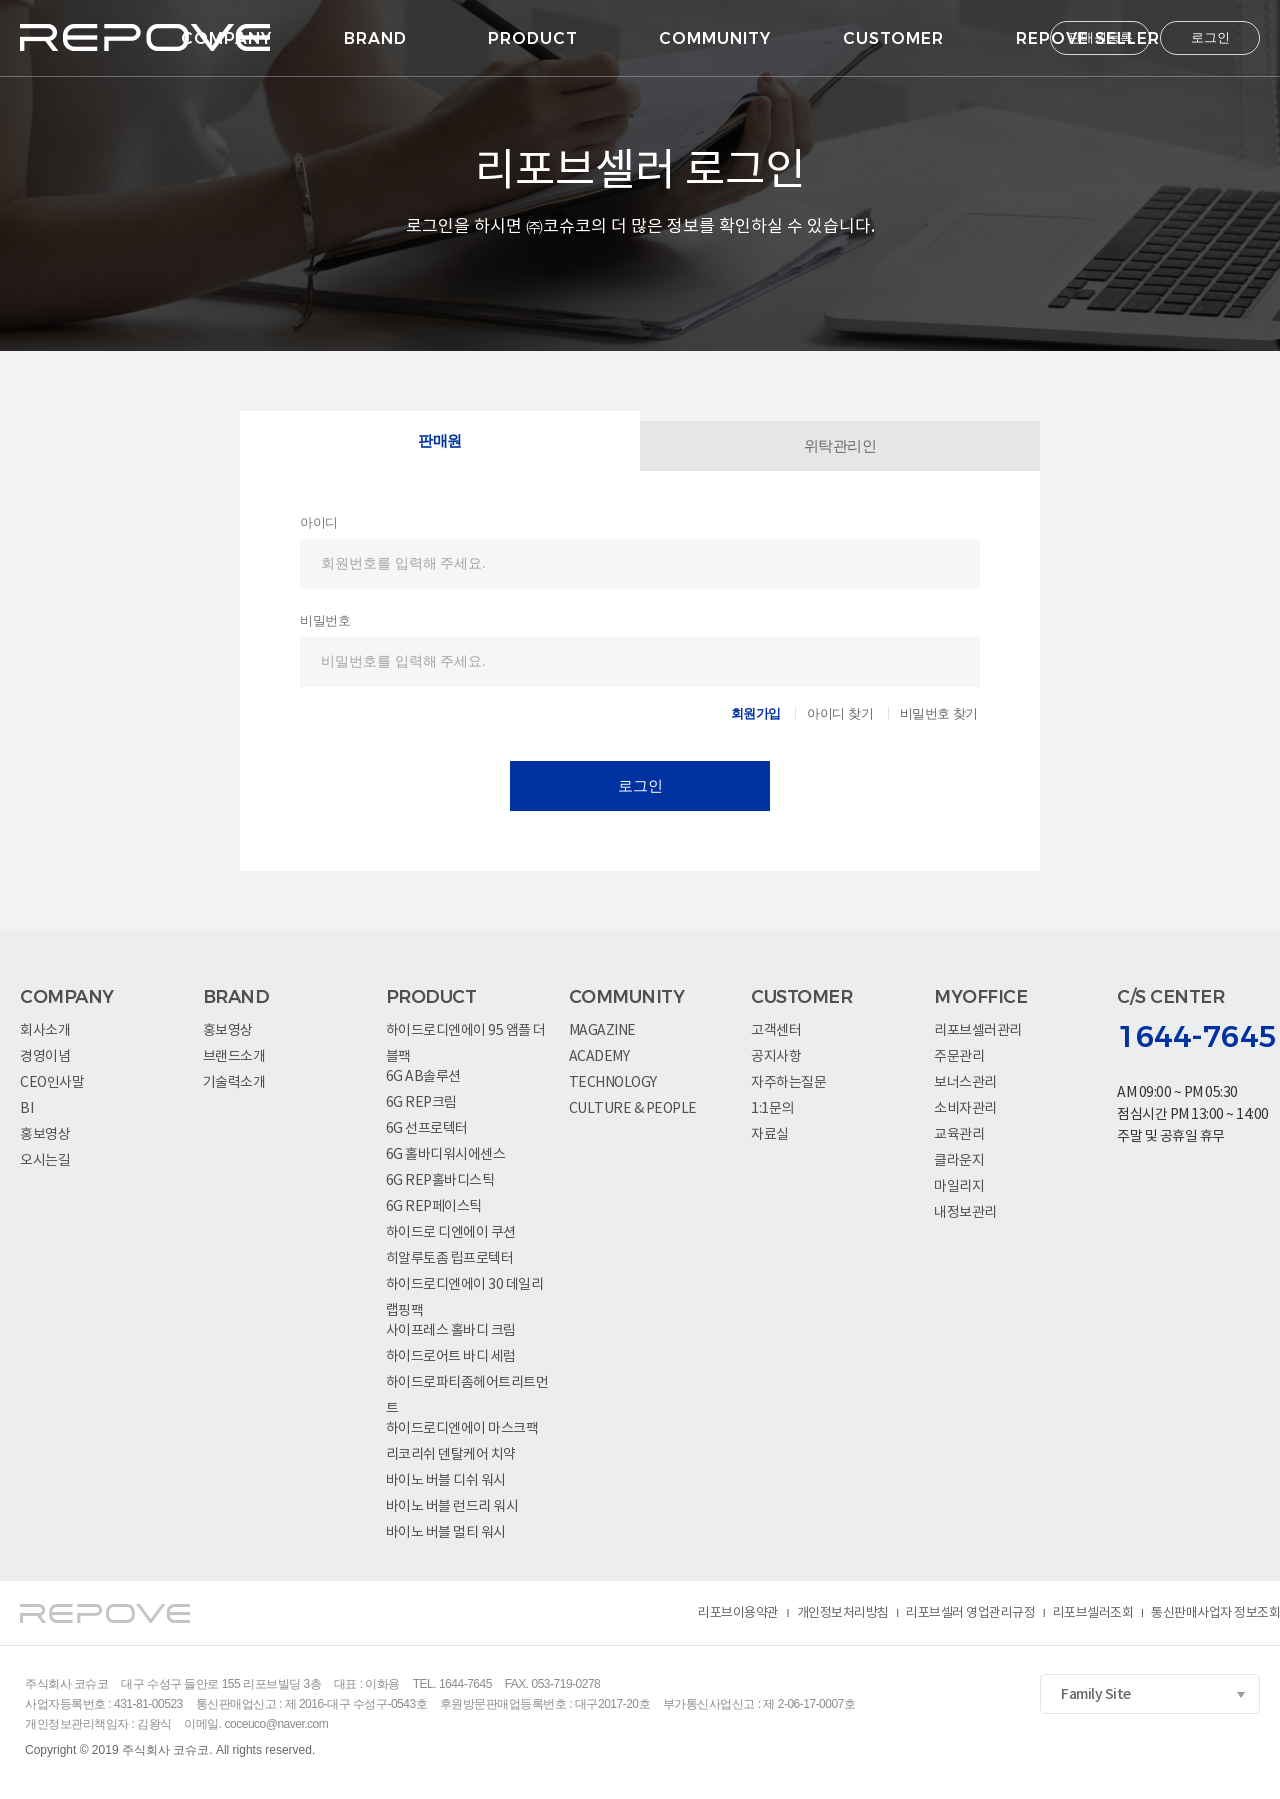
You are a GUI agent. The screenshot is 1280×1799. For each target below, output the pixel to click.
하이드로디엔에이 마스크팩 (462, 1429)
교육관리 (959, 1135)
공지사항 (776, 1057)
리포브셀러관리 (978, 1031)
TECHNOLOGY (613, 1083)
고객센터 (776, 1031)
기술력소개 (234, 1083)
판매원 (440, 441)
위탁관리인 (840, 446)
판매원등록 (1100, 37)
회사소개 (45, 1031)
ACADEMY (599, 1057)
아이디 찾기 (840, 713)
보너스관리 (965, 1083)
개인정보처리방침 (843, 1613)
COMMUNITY (715, 38)
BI (26, 1109)
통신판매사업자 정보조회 (1215, 1613)
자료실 (770, 1135)
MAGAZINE (602, 1031)
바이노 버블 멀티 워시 (446, 1533)
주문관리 (959, 1057)
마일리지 (959, 1187)
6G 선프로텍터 (427, 1129)
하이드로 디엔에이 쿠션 (451, 1233)
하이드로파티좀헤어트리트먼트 (467, 1385)
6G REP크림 (421, 1103)
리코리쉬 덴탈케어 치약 (451, 1455)
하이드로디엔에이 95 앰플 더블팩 (466, 1033)
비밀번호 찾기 (939, 713)
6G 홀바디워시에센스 (446, 1155)
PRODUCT (533, 38)
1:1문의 (772, 1109)
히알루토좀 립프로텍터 (450, 1259)
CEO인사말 (52, 1083)
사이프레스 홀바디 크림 (451, 1331)
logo (145, 37)
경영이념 (45, 1057)
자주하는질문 (788, 1083)
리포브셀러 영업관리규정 (970, 1613)
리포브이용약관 (738, 1613)
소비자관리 (965, 1109)
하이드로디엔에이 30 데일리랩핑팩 (465, 1287)
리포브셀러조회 (1093, 1613)
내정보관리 (965, 1213)
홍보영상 (45, 1135)
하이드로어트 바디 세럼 (451, 1357)
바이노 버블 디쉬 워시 (446, 1481)
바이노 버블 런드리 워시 (452, 1507)
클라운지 (959, 1161)
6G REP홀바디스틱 (440, 1181)
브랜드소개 (234, 1057)
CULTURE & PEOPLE (633, 1109)
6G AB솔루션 (423, 1077)
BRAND (375, 38)
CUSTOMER (893, 38)
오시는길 (45, 1161)
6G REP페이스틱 (434, 1207)
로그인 (1210, 37)
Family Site (1096, 1694)
